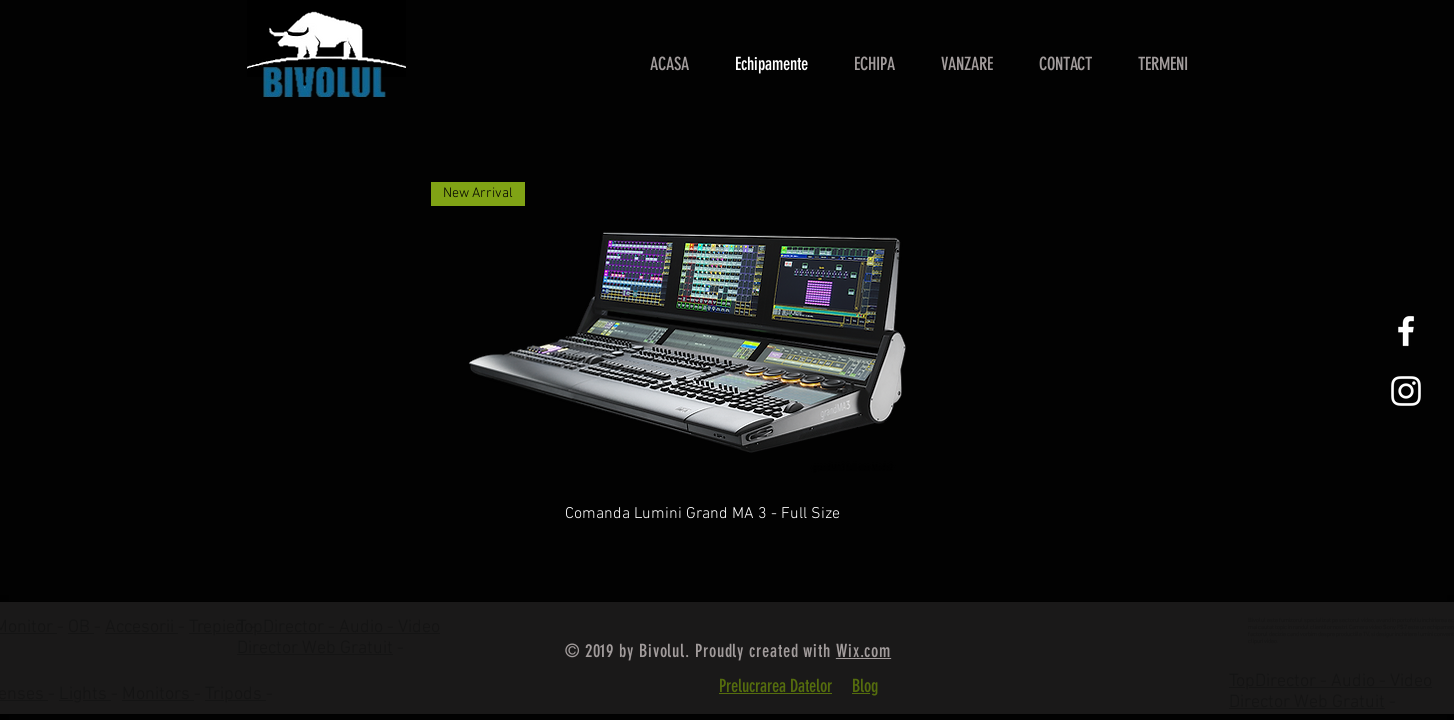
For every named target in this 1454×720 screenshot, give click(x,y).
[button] (967, 64)
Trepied (219, 627)
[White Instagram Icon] (1406, 391)
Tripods (235, 694)
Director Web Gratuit (315, 648)
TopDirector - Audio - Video (1330, 681)
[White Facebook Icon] (1406, 331)
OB (81, 627)
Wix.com (863, 651)
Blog (865, 686)
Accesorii (141, 627)
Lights (85, 694)
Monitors (158, 694)
